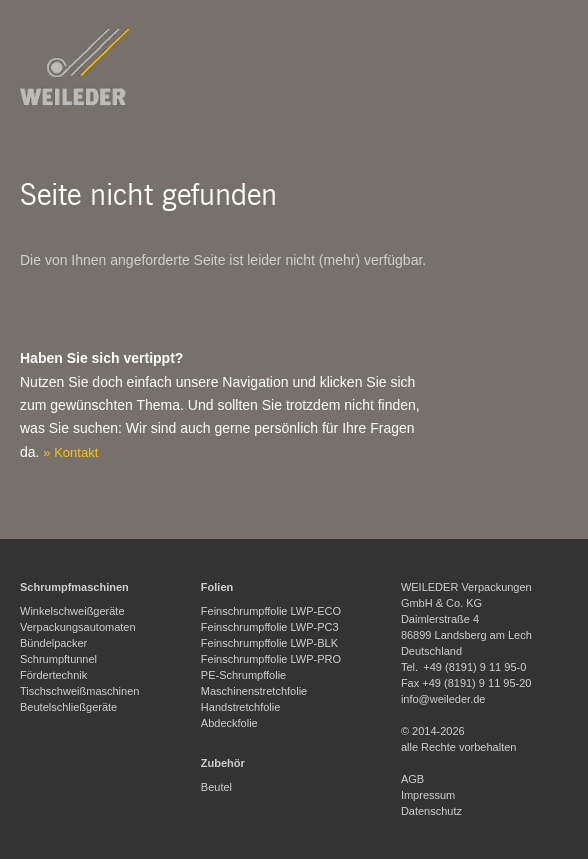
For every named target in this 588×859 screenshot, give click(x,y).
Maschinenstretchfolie (254, 691)
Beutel (216, 787)
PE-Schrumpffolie (243, 675)
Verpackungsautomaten (78, 627)
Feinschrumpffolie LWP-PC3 (270, 627)
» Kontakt (70, 452)
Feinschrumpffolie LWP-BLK (269, 643)
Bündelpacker (53, 643)
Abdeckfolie (229, 723)
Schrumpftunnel (58, 659)
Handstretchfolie (241, 707)
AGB (412, 779)
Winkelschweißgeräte (72, 611)
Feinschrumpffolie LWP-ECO (271, 611)
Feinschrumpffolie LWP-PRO (271, 659)
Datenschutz (431, 811)
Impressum (428, 795)
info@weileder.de (443, 699)
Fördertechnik (53, 675)
